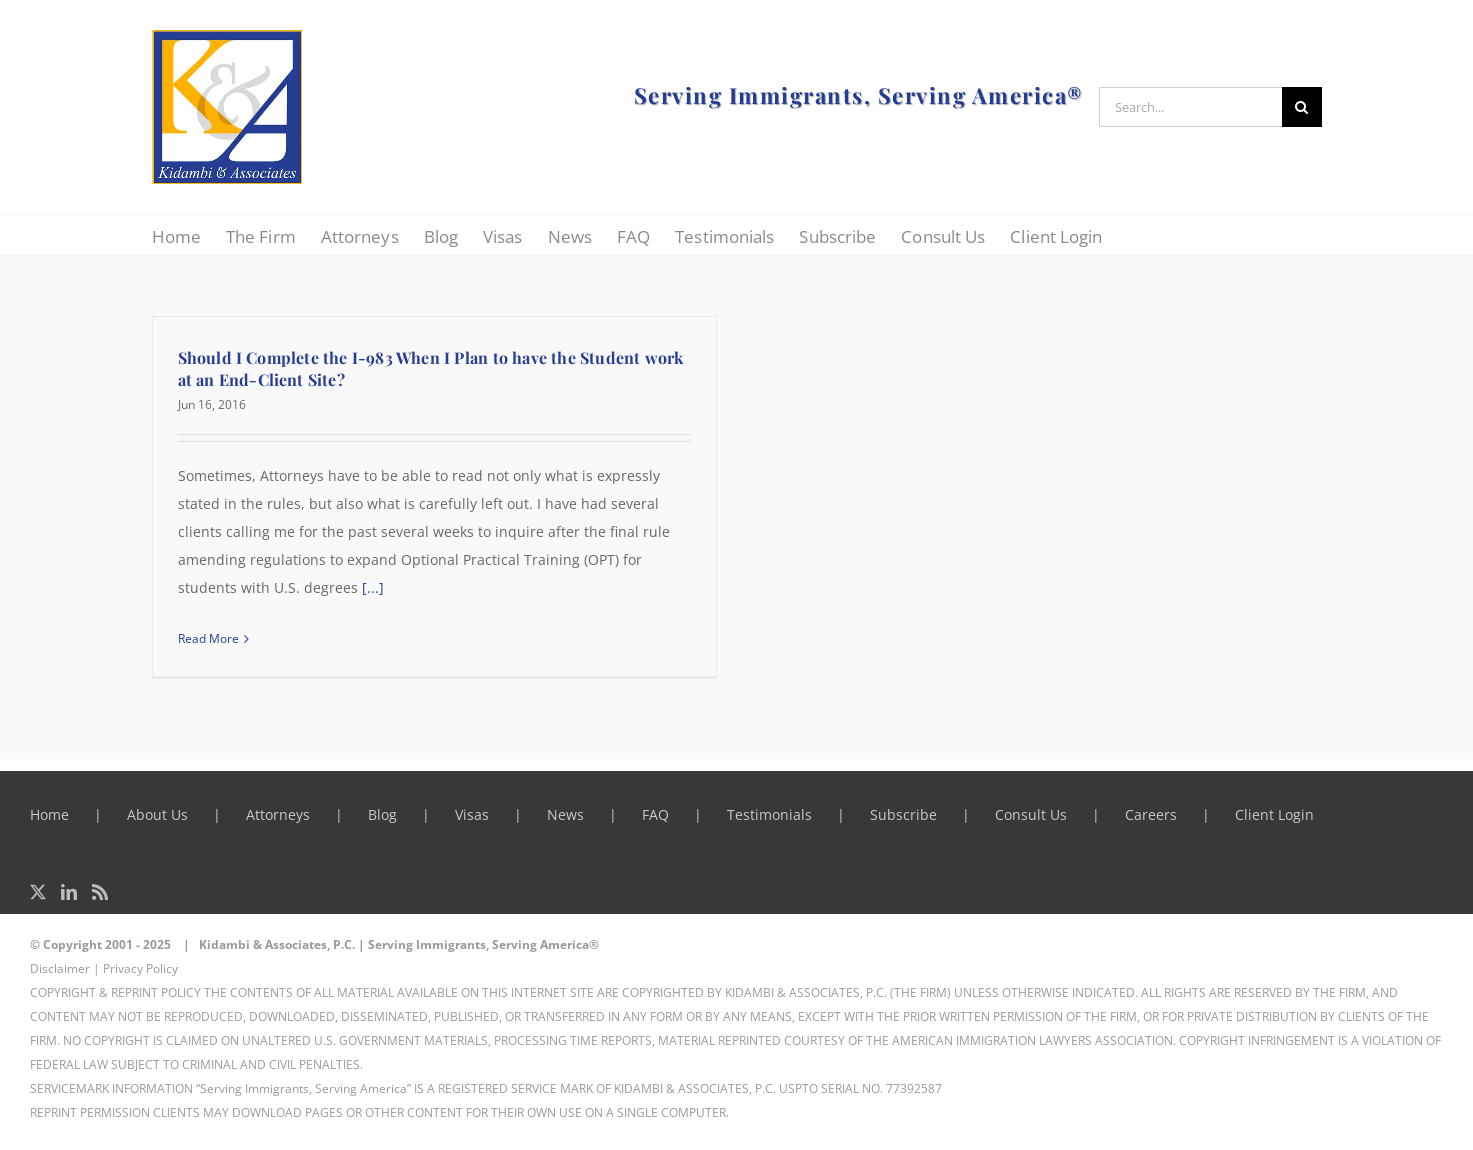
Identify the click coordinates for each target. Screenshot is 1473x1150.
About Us (157, 814)
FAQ (655, 814)
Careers (1151, 814)
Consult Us (1031, 814)
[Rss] (100, 892)
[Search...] (1190, 107)
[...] (373, 587)
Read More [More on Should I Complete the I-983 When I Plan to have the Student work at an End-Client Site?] (208, 638)
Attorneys (278, 814)
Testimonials (769, 814)
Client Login (1274, 814)
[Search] (1302, 107)
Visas (472, 814)
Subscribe (903, 814)
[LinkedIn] (69, 892)
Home (49, 814)
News (565, 814)
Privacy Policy (140, 968)
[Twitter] (38, 892)
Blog (382, 814)
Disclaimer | (65, 968)
